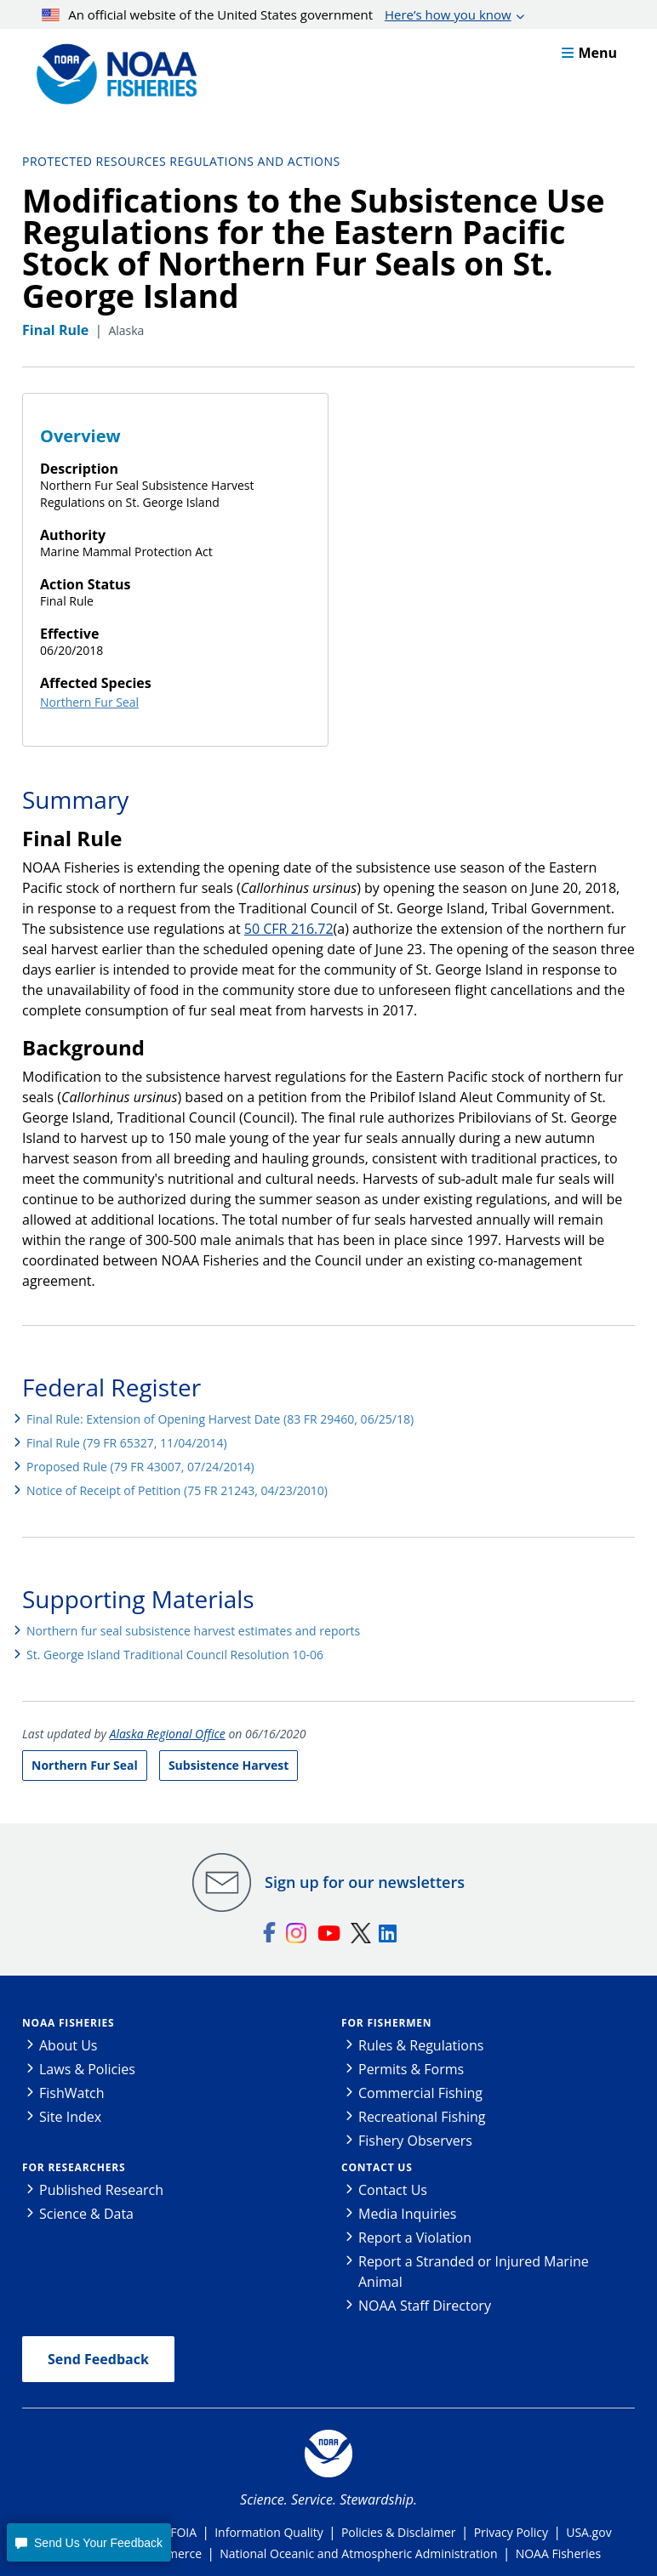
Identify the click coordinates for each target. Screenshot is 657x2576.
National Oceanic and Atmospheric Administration (358, 2553)
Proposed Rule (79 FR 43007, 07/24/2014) (140, 1467)
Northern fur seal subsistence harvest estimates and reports (193, 1631)
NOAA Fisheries (68, 2023)
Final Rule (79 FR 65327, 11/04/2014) (126, 1443)
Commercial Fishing (420, 2093)
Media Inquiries (407, 2213)
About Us (68, 2045)
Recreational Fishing (421, 2116)
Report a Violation (414, 2237)
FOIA (183, 2532)
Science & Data (86, 2213)
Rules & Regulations (420, 2045)
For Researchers (73, 2167)
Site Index (70, 2116)
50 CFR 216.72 (289, 928)
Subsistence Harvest (229, 1765)
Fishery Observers (415, 2140)
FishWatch (72, 2093)
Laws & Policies (87, 2069)
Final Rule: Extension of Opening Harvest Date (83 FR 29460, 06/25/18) (220, 1419)
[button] (88, 2542)
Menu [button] (589, 52)
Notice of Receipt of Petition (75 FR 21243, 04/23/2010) (177, 1490)
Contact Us (377, 2167)
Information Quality (268, 2532)
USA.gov (588, 2532)
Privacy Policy (511, 2532)
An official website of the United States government (276, 14)
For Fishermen (386, 2023)
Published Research (101, 2190)
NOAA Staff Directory (424, 2305)
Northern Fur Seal (89, 702)
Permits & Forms (411, 2069)
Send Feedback (98, 2359)
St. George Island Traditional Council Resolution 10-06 (174, 1654)
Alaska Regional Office (168, 1734)
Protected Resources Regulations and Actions (181, 161)
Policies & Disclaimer (398, 2532)
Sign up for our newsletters (365, 1882)
